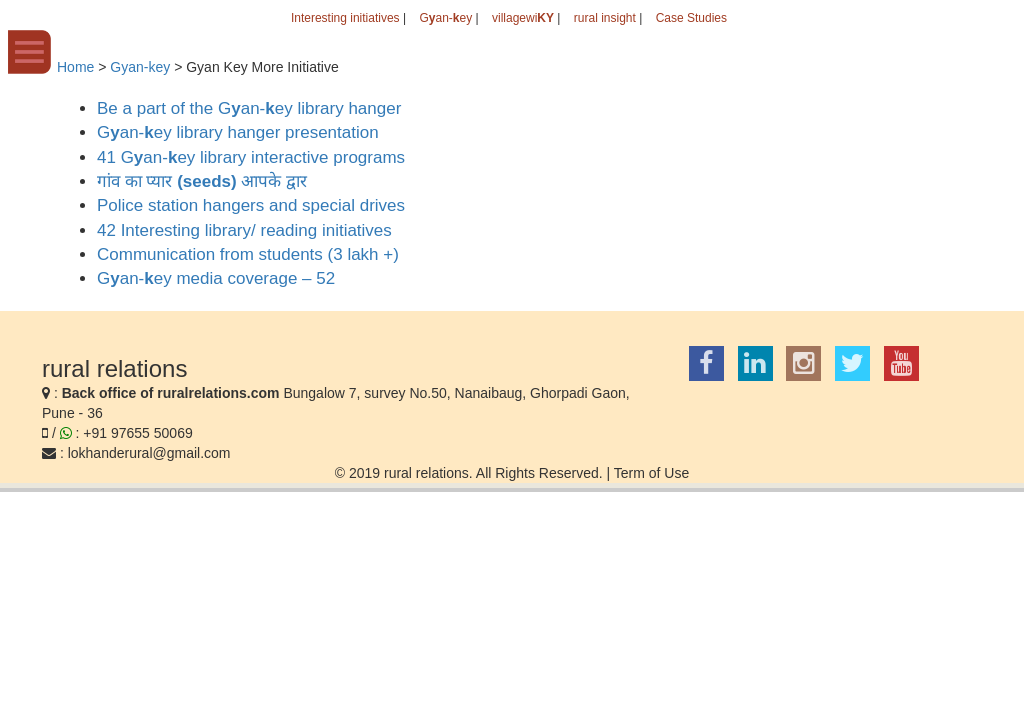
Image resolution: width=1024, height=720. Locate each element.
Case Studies (691, 18)
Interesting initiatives (345, 18)
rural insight (605, 18)
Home (75, 67)
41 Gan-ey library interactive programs (251, 157)
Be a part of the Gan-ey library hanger (249, 108)
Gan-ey (445, 18)
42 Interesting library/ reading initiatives (244, 230)
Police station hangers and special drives (251, 205)
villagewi (523, 18)
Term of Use (651, 473)
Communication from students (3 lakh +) (248, 254)
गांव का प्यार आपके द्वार (202, 181)
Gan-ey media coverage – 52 (216, 278)
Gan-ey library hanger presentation (238, 132)
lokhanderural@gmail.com (149, 453)
